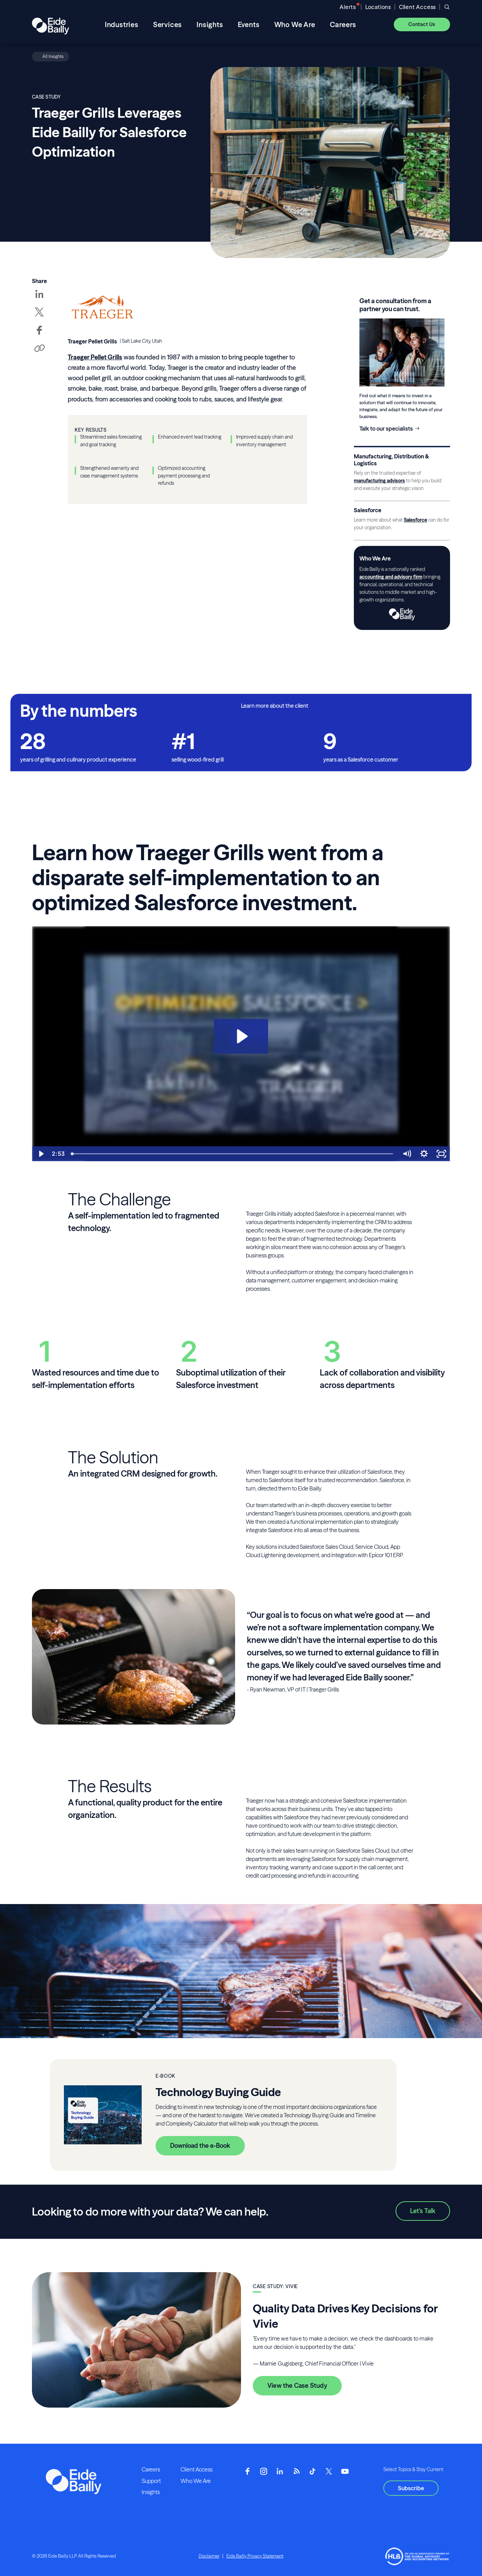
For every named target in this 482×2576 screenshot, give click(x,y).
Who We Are (196, 2480)
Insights (151, 2491)
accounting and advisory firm (390, 577)
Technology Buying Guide (218, 2092)
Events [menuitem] (249, 24)
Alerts (348, 6)
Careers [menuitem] (343, 24)
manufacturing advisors (379, 480)
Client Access (417, 6)
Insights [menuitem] (210, 24)
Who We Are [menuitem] (294, 24)
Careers (151, 2469)
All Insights (53, 56)
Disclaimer (209, 2556)
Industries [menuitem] (122, 24)
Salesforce (415, 520)
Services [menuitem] (167, 24)
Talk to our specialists (386, 428)
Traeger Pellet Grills (95, 357)
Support (151, 2480)
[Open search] (447, 7)
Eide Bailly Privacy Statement (254, 2556)
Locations (378, 6)
